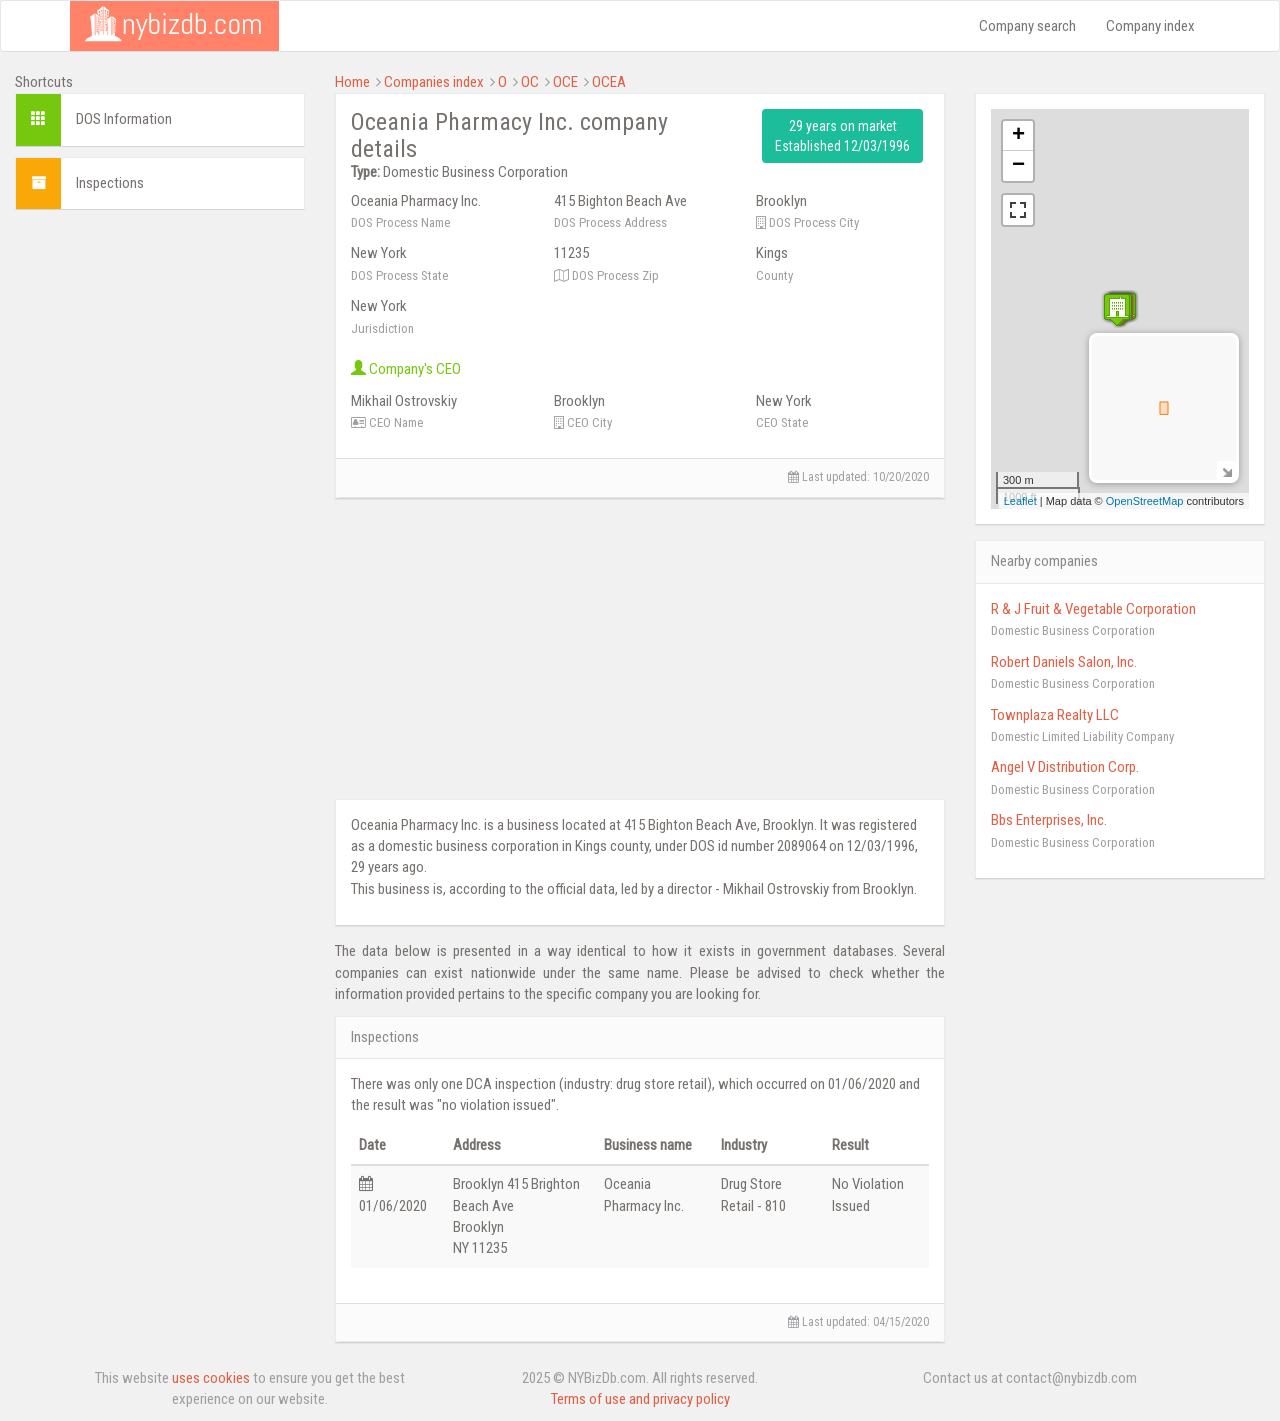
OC (530, 82)
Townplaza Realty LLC (1055, 715)
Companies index (434, 82)
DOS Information (124, 119)
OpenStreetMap (1145, 501)
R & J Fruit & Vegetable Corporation (1093, 609)
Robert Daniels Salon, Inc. (1064, 662)
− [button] (1018, 166)
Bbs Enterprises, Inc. (1049, 820)
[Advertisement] (160, 525)
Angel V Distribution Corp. (1065, 767)
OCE (565, 82)
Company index (1150, 26)
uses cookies (211, 1378)
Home (352, 82)
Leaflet (1020, 501)
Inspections (110, 183)
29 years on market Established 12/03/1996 (842, 136)
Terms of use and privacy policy (640, 1399)
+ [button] (1018, 136)
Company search (1027, 26)
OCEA (609, 82)
